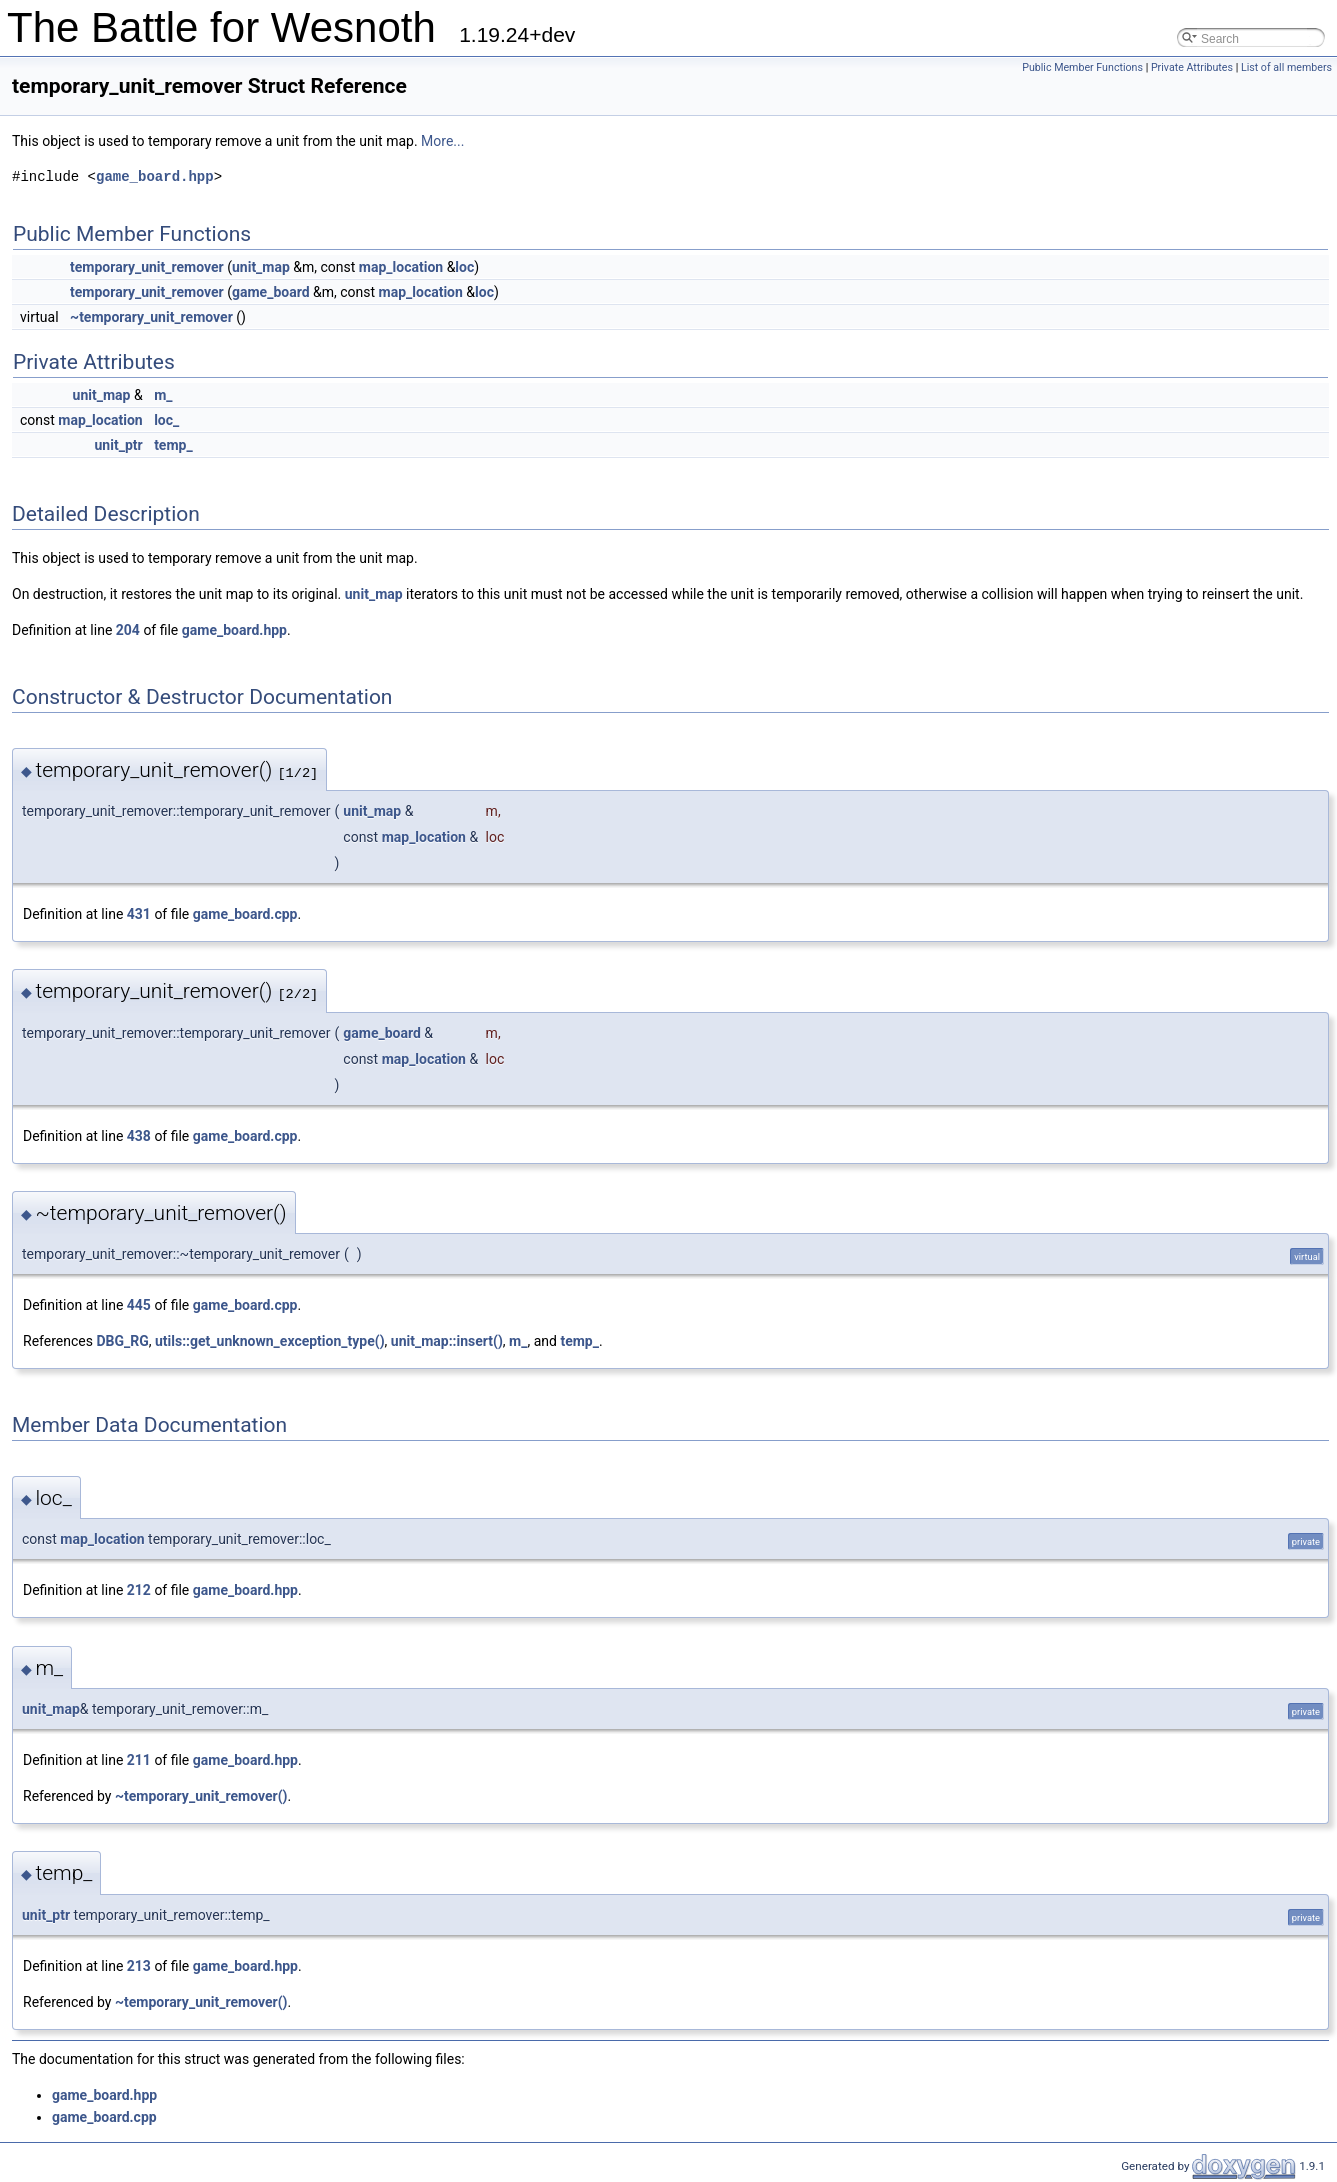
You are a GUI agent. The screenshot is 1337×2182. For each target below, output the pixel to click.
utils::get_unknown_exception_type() (270, 1341)
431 (139, 914)
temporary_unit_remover (147, 267)
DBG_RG (122, 1341)
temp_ (173, 445)
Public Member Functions (1082, 67)
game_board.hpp (155, 176)
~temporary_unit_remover (151, 317)
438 (139, 1136)
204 (128, 630)
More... (442, 141)
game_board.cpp (245, 914)
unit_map (261, 267)
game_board (271, 292)
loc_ (166, 420)
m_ (163, 395)
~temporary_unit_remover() (201, 1796)
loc (464, 267)
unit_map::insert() (447, 1341)
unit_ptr (119, 445)
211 (139, 1760)
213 (139, 1966)
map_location (401, 267)
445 (139, 1305)
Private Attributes (1192, 67)
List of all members (1286, 67)
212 (139, 1590)
